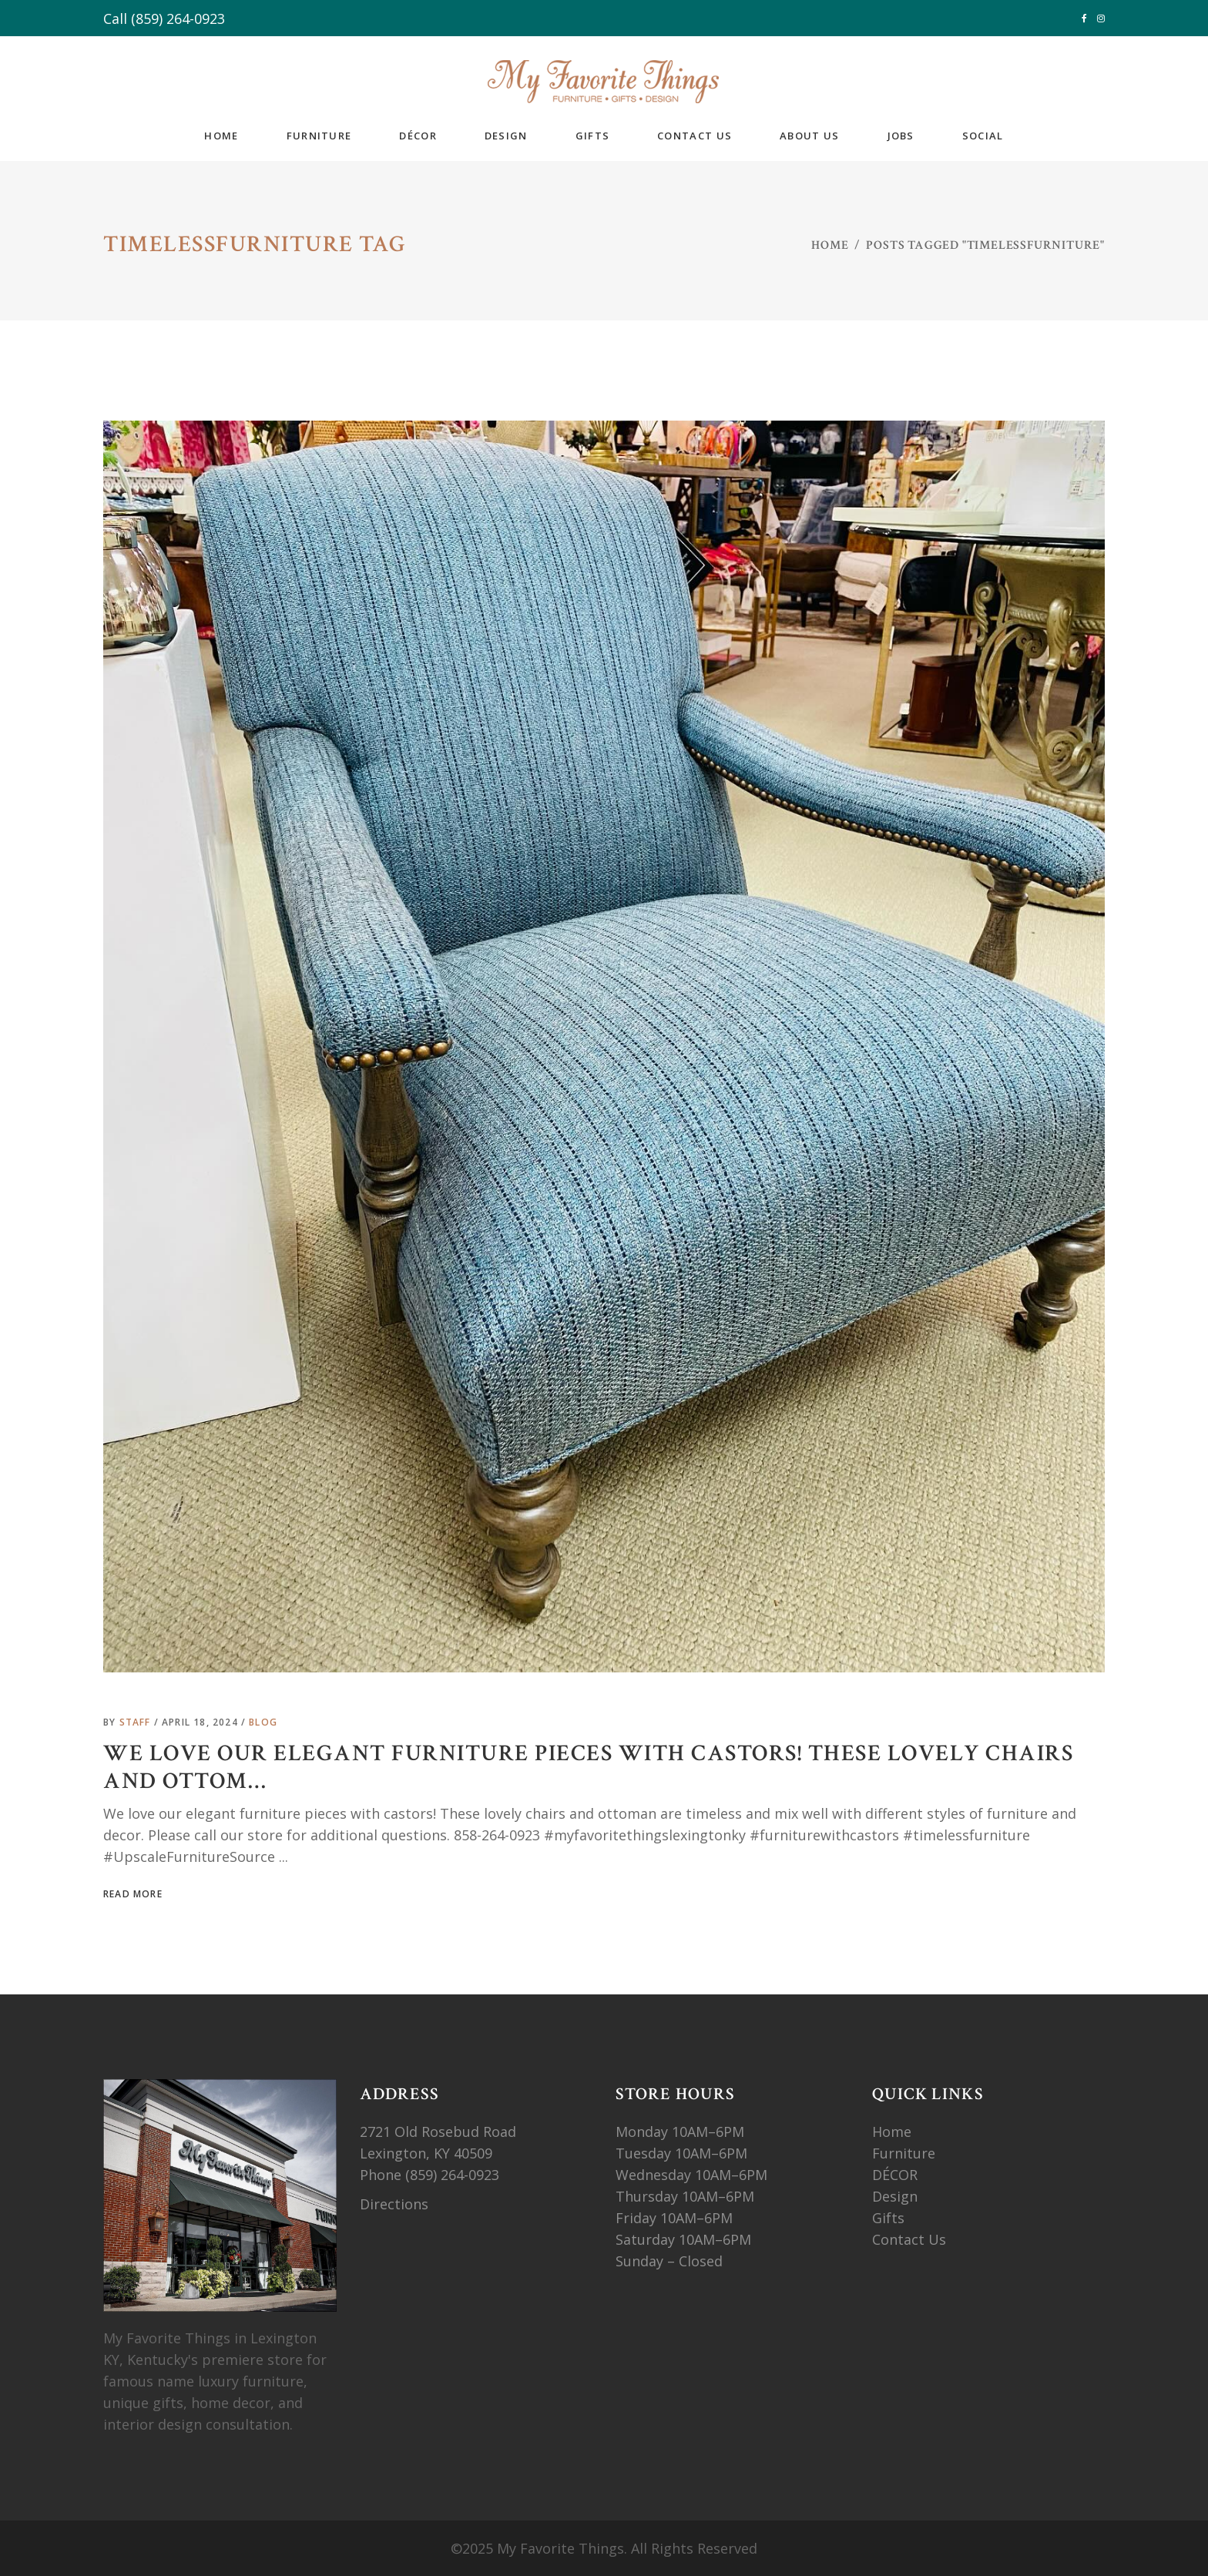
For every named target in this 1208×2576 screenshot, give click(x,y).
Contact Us (909, 2239)
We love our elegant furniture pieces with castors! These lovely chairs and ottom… (588, 1767)
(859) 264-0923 (178, 18)
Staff (136, 1722)
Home (829, 245)
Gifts (888, 2218)
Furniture (905, 2153)
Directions (394, 2204)
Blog (263, 1722)
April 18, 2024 (201, 1722)
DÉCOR (895, 2174)
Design (895, 2196)
